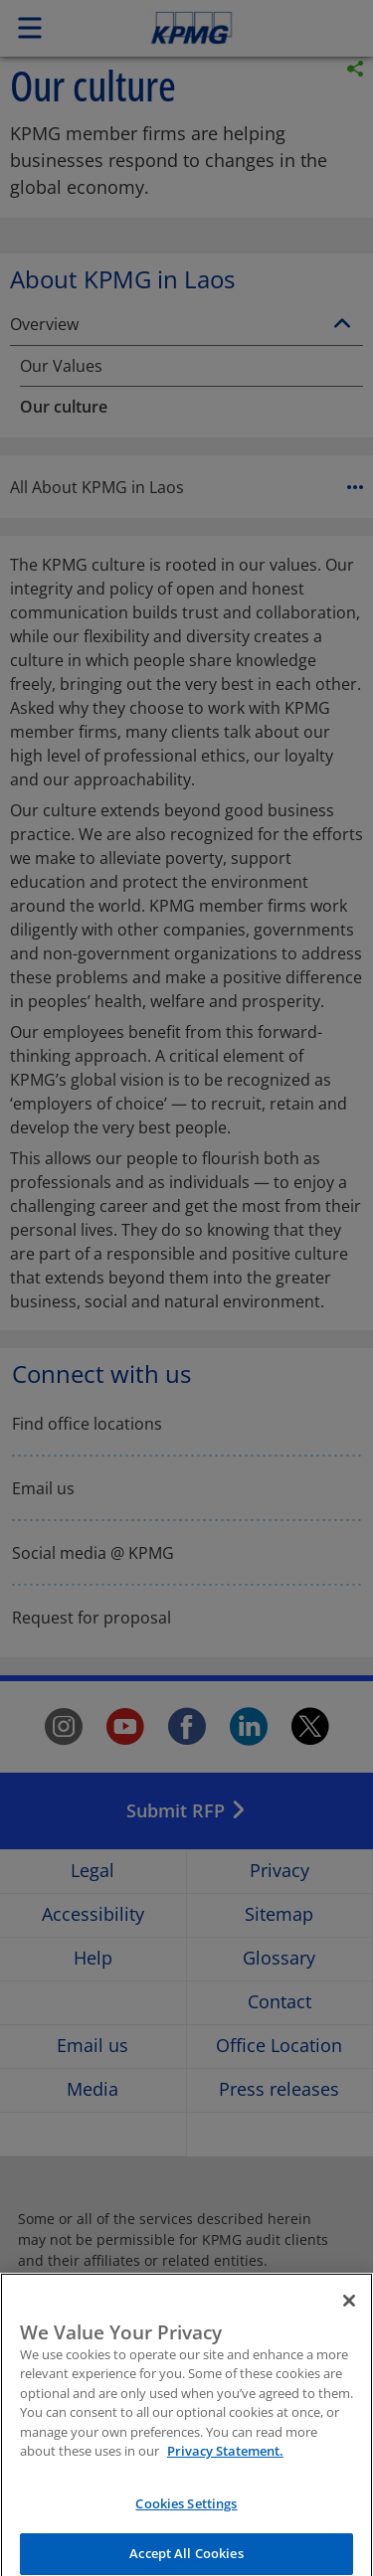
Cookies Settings (186, 2515)
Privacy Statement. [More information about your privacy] (225, 2464)
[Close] (349, 2312)
